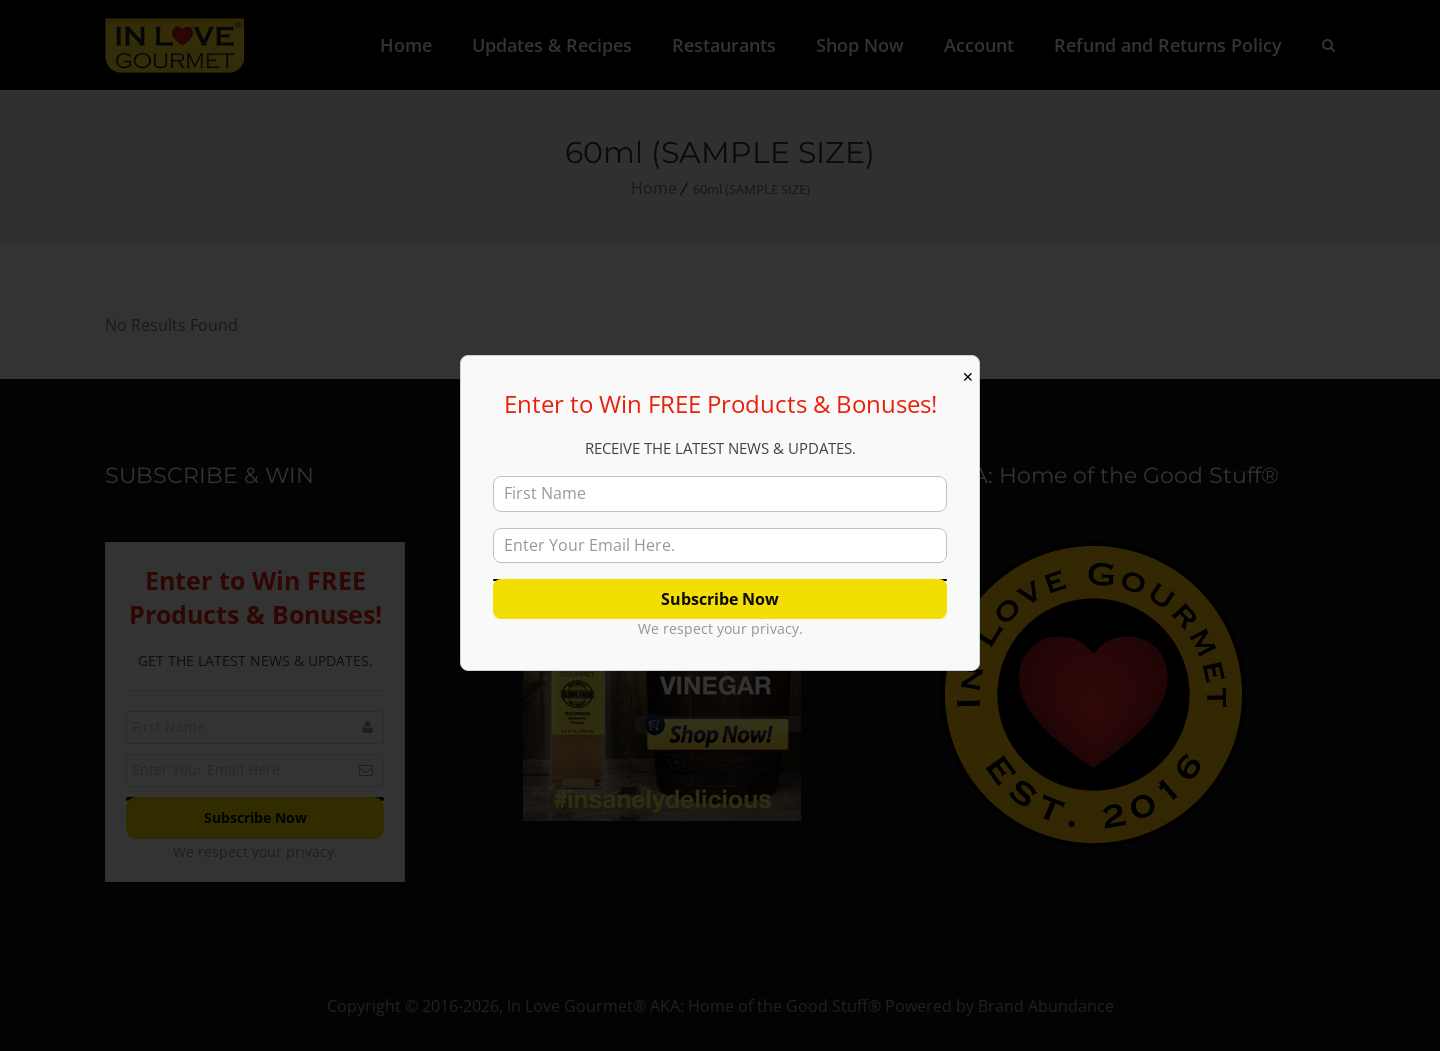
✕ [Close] (968, 377)
